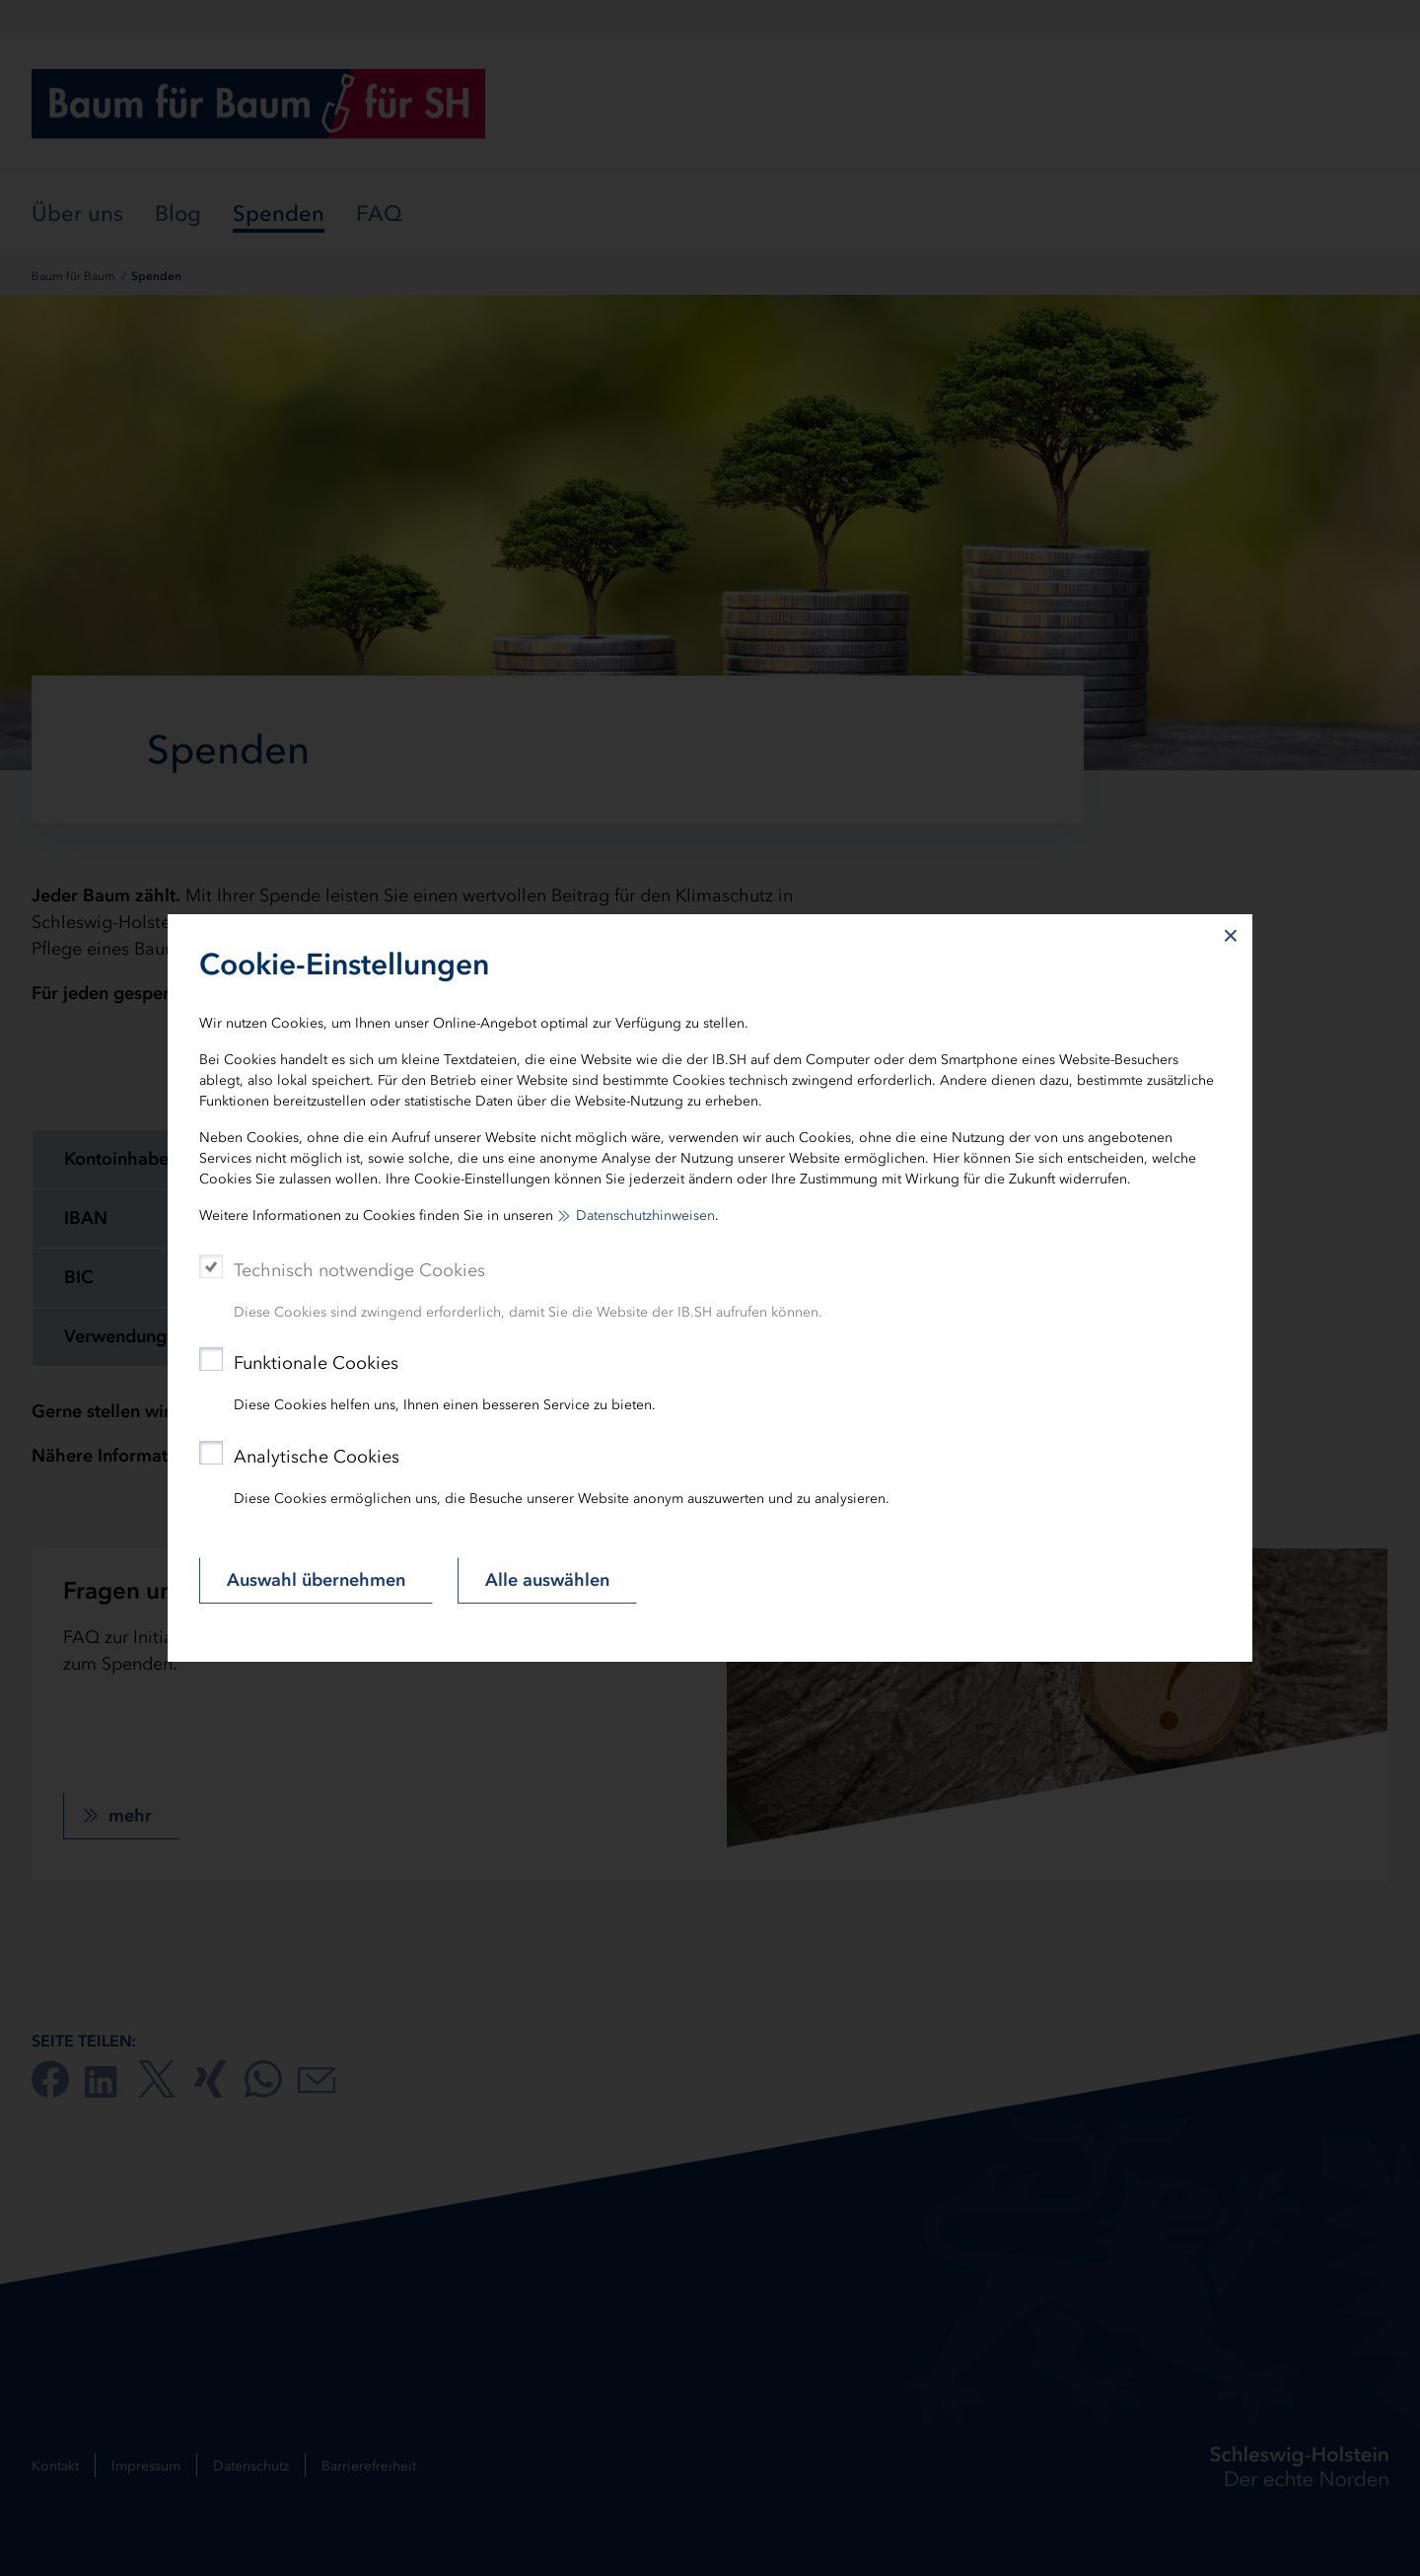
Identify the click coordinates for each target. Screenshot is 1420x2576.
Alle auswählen (547, 1580)
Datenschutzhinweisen (645, 1215)
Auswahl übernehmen (316, 1580)
